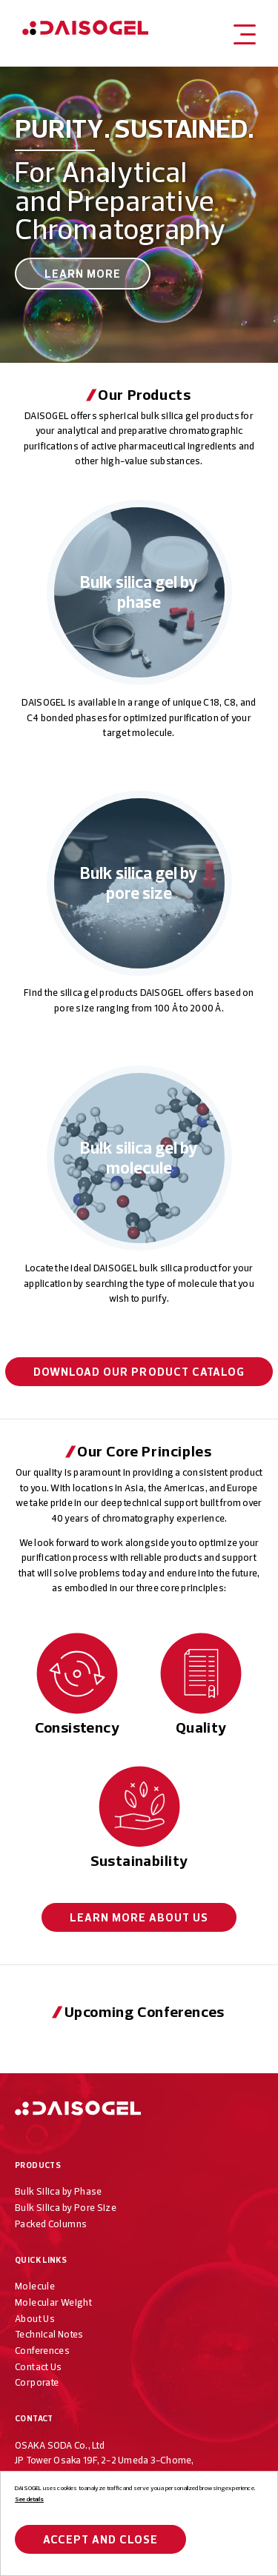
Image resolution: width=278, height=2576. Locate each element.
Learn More (83, 274)
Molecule (35, 2286)
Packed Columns (51, 2223)
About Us (139, 1917)
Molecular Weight (53, 2302)
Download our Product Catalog (139, 1372)
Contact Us (38, 2366)
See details (29, 2499)
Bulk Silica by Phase (58, 2191)
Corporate (37, 2382)
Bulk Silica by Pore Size (65, 2207)
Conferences (42, 2350)
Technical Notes (49, 2334)
